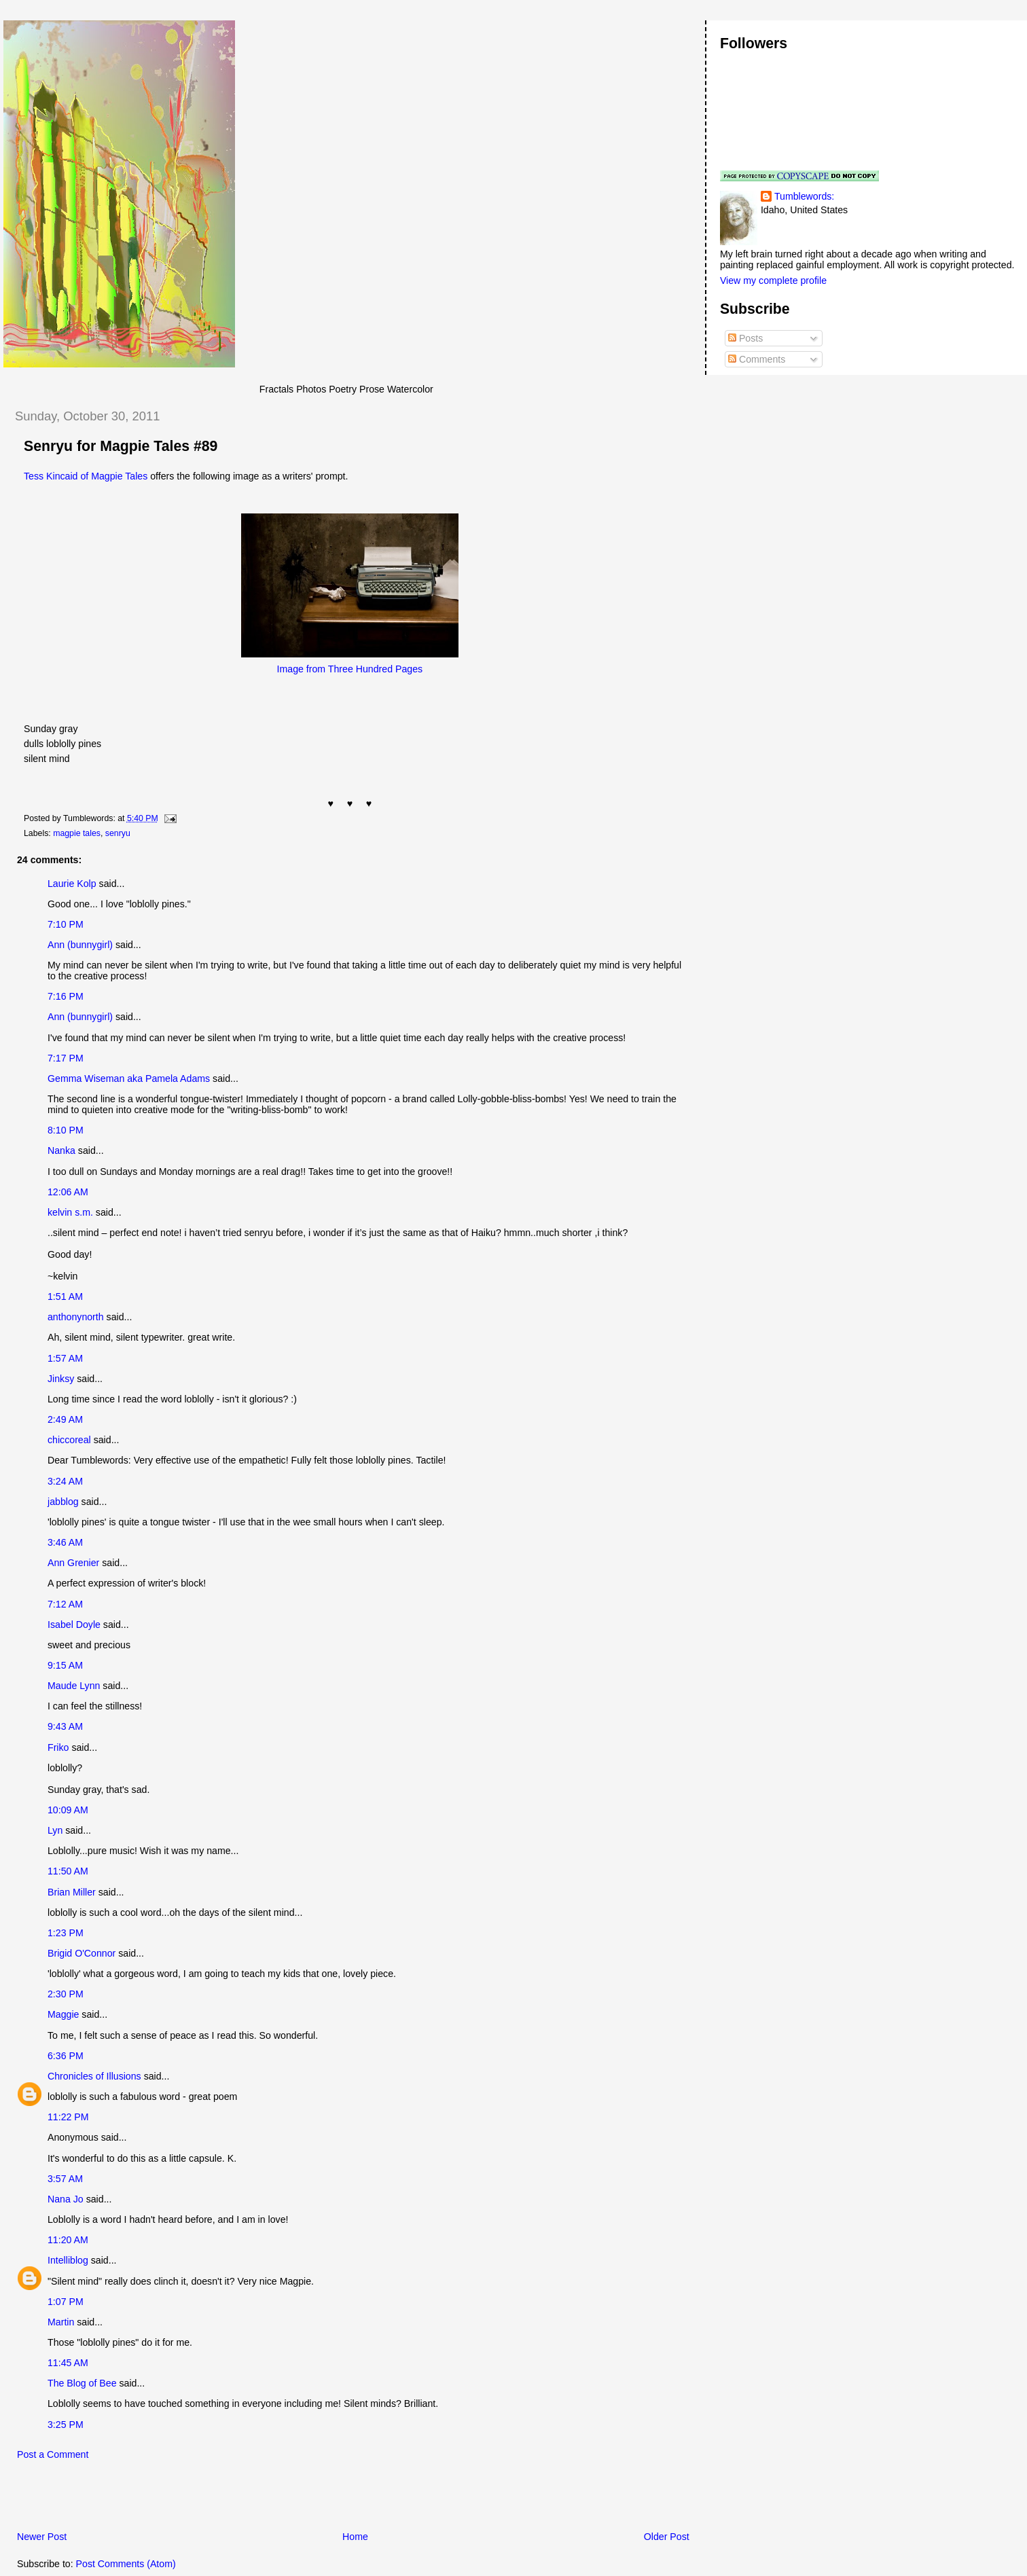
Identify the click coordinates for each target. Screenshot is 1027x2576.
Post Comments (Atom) (126, 2563)
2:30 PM (66, 1994)
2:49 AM (65, 1419)
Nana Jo (66, 2199)
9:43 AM (65, 1726)
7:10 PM (66, 924)
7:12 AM (65, 1604)
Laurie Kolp (72, 883)
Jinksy (61, 1378)
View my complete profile (773, 280)
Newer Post (42, 2536)
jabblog (63, 1501)
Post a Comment (52, 2454)
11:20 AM (68, 2239)
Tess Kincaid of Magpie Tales (85, 476)
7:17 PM (66, 1058)
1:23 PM (66, 1932)
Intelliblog (68, 2260)
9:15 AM (65, 1665)
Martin (61, 2322)
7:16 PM (66, 996)
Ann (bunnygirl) (80, 944)
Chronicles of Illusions (94, 2076)
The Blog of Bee (82, 2383)
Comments (756, 359)
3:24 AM (65, 1481)
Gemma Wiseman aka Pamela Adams (129, 1078)
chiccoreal (69, 1439)
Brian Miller (72, 1892)
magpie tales (77, 833)
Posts (745, 338)
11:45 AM (68, 2362)
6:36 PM (66, 2055)
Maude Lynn (74, 1685)
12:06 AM (68, 1191)
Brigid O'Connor (81, 1953)
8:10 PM (66, 1130)
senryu (117, 833)
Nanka (61, 1150)
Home (355, 2536)
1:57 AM (65, 1358)
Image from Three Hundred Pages (350, 669)
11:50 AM (68, 1871)
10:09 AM (68, 1809)
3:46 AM (65, 1542)
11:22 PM (68, 2116)
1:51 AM (65, 1296)
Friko (58, 1747)
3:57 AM (65, 2178)
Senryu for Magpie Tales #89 (120, 446)
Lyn (55, 1830)
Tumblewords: (804, 196)
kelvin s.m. (70, 1212)
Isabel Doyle (74, 1624)
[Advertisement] (162, 2499)
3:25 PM (66, 2424)
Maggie (63, 2014)
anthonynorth (76, 1316)
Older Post (666, 2536)
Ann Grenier (73, 1562)
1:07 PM (66, 2301)
